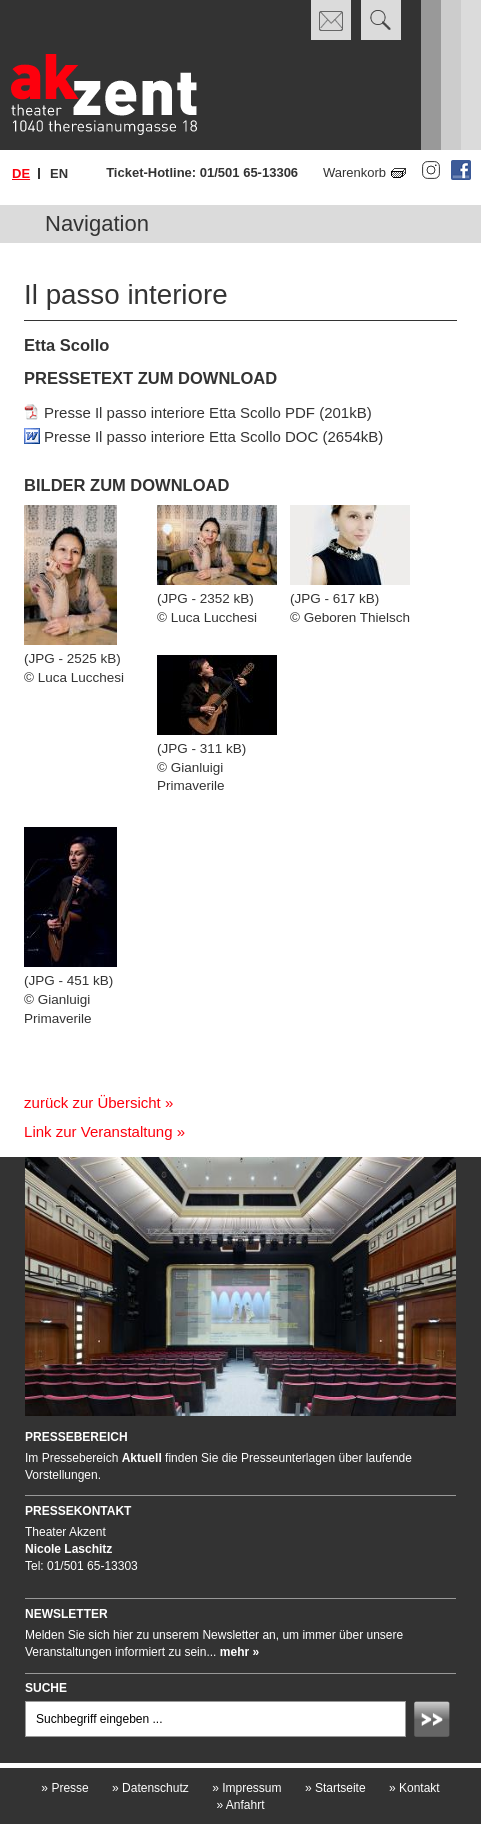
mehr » (239, 1652)
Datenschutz (150, 1788)
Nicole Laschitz (68, 1549)
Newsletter (66, 1614)
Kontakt (414, 1788)
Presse (64, 1788)
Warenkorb (354, 172)
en (59, 173)
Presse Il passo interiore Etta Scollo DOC (181, 436)
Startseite (335, 1788)
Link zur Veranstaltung (98, 1131)
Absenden (435, 1722)
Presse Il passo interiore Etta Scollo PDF (179, 412)
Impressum (246, 1788)
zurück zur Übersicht (92, 1102)
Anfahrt (240, 1805)
